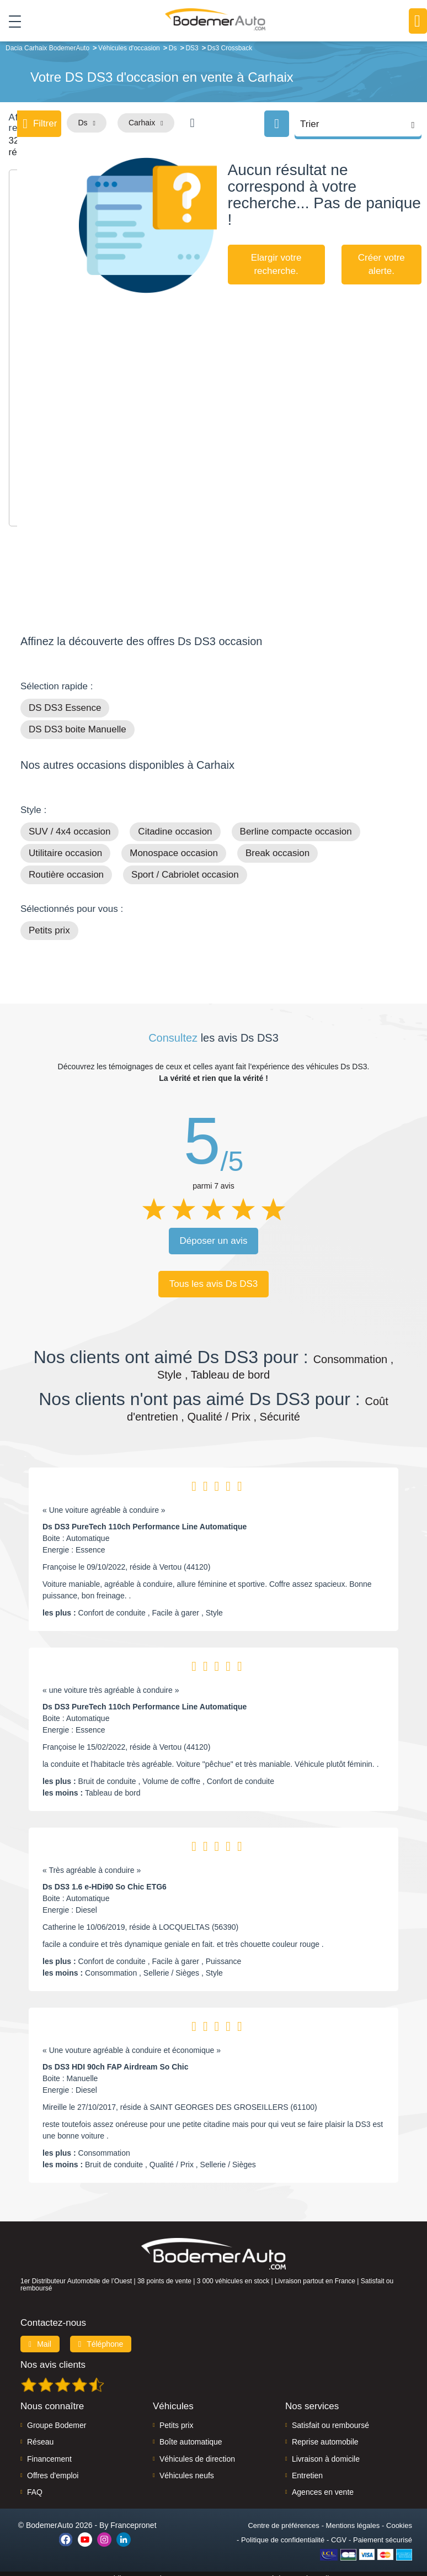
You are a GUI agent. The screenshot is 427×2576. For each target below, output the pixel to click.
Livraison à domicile (326, 2449)
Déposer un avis (214, 1231)
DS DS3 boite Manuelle (77, 720)
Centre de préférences (283, 2515)
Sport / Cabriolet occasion (185, 865)
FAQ (34, 2482)
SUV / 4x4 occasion (69, 822)
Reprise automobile (325, 2432)
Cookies (399, 2515)
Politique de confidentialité (282, 2530)
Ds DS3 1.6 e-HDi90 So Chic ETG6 (104, 1877)
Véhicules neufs (186, 2465)
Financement (49, 2449)
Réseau (40, 2432)
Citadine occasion (175, 822)
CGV (338, 2530)
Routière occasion (66, 865)
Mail (40, 2334)
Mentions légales (353, 2515)
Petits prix (49, 921)
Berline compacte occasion (296, 822)
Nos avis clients (53, 2355)
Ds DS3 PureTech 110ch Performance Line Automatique (144, 1517)
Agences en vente (323, 2482)
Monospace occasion (174, 843)
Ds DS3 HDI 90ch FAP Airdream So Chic (115, 2057)
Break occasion (277, 843)
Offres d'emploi (52, 2465)
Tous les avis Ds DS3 (213, 1274)
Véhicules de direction (197, 2449)
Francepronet (133, 2515)
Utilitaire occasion (65, 843)
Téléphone (101, 2334)
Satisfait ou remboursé (330, 2415)
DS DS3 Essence (65, 698)
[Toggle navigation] (11, 21)
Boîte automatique (190, 2432)
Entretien (307, 2465)
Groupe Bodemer (56, 2415)
